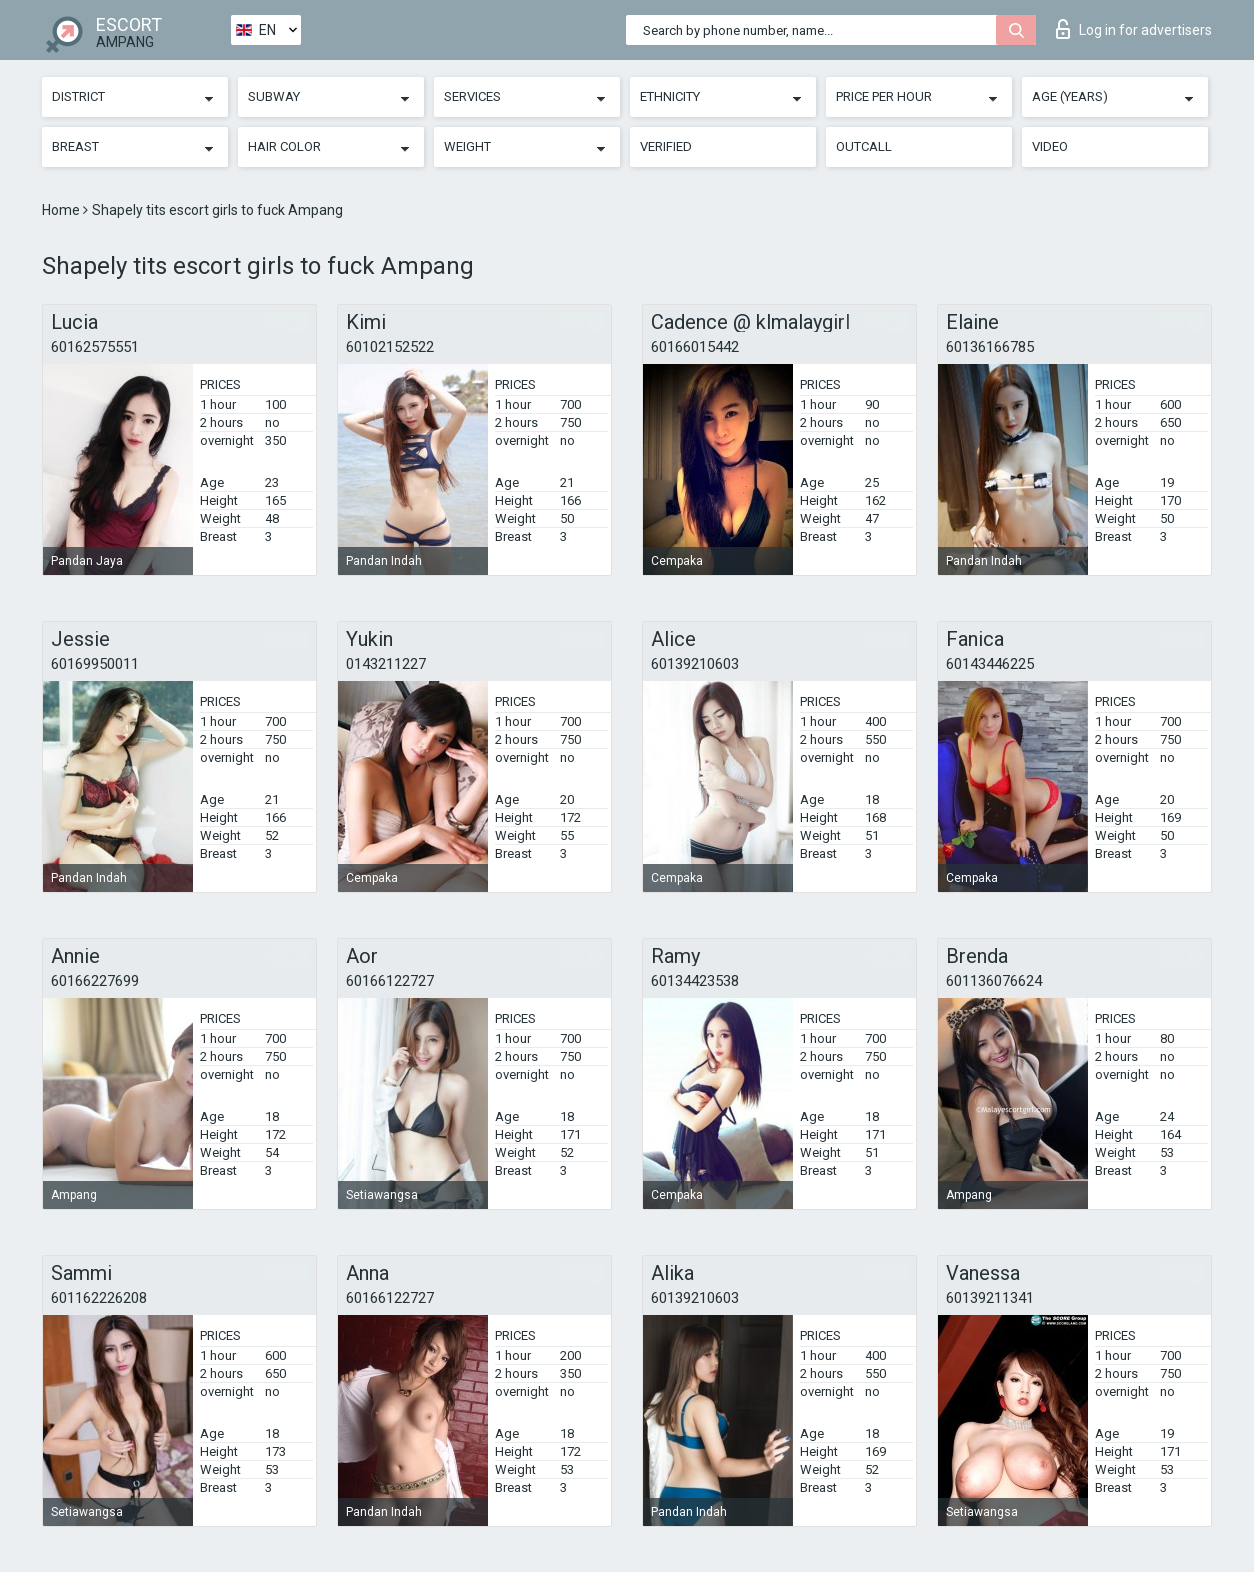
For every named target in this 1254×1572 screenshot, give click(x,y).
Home (62, 210)
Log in (1134, 29)
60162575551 (95, 347)
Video (1050, 146)
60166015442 (695, 347)
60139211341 (990, 1298)
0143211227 (386, 664)
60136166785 (990, 347)
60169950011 (95, 664)
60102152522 (390, 347)
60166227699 (95, 981)
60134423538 (695, 981)
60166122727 (390, 981)
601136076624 (994, 981)
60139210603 (695, 664)
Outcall (864, 146)
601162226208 (99, 1298)
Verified (666, 146)
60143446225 (990, 664)
